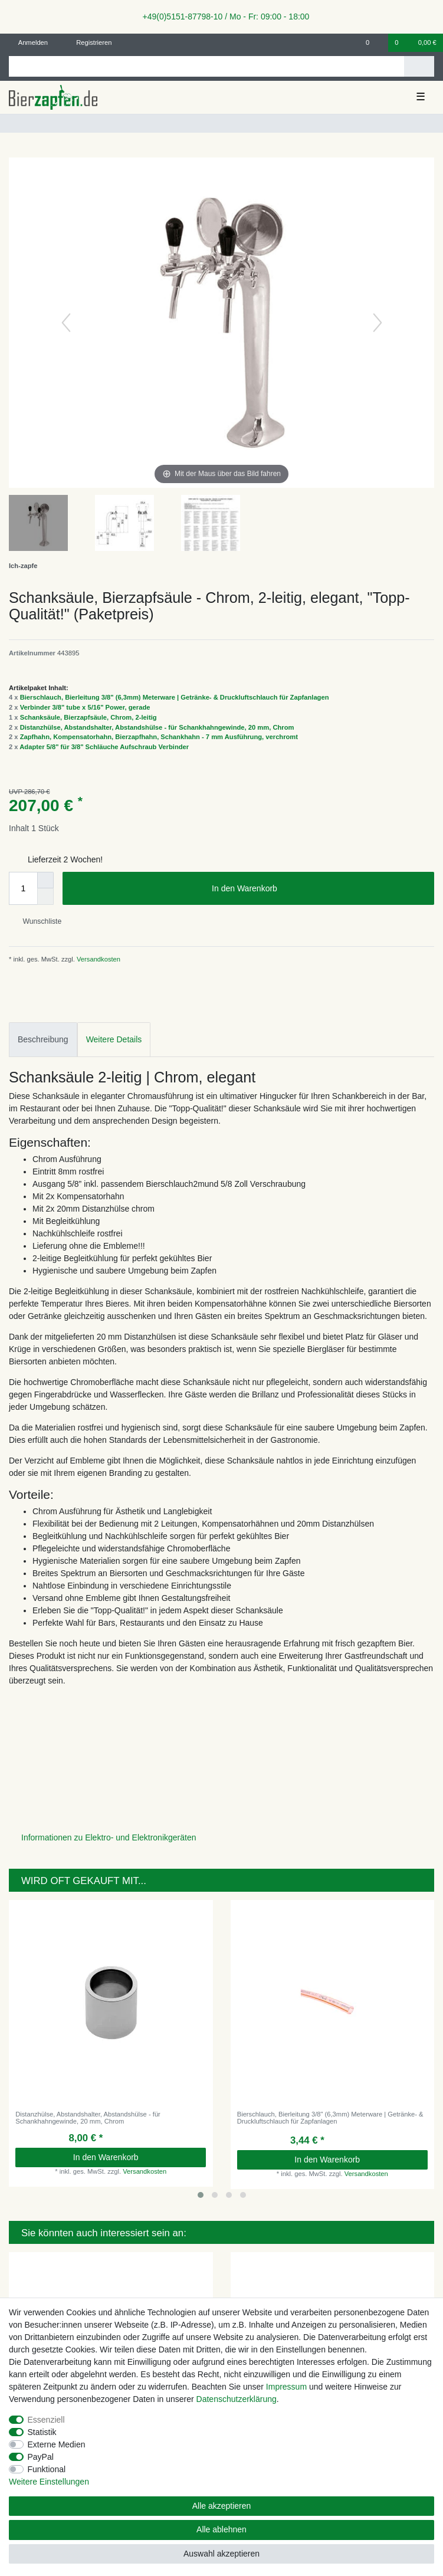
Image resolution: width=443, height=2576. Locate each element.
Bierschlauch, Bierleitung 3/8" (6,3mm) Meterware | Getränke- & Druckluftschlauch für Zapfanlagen (174, 697)
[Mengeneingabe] (23, 888)
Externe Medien (57, 2444)
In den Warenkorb (318, 889)
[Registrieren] (87, 43)
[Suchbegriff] (206, 66)
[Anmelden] (28, 43)
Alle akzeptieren (221, 2506)
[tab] (43, 1039)
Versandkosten (97, 959)
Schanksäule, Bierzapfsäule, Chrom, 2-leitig (88, 717)
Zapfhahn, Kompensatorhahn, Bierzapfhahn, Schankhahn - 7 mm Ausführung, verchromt (159, 736)
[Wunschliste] (373, 43)
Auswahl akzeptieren (221, 2553)
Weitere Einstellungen (49, 2481)
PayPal (41, 2457)
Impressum (286, 2386)
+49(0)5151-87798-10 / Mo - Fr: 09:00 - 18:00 (222, 16)
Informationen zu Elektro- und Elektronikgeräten (108, 1837)
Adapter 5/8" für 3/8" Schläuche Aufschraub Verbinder (104, 746)
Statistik (42, 2432)
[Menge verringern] (45, 896)
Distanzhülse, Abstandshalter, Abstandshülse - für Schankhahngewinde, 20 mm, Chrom (157, 727)
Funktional (47, 2469)
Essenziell (46, 2419)
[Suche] (419, 66)
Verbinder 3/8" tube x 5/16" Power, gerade (85, 707)
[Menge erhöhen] (45, 880)
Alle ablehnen (221, 2529)
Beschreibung (43, 1039)
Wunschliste (37, 921)
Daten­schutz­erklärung (236, 2399)
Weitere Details (114, 1039)
